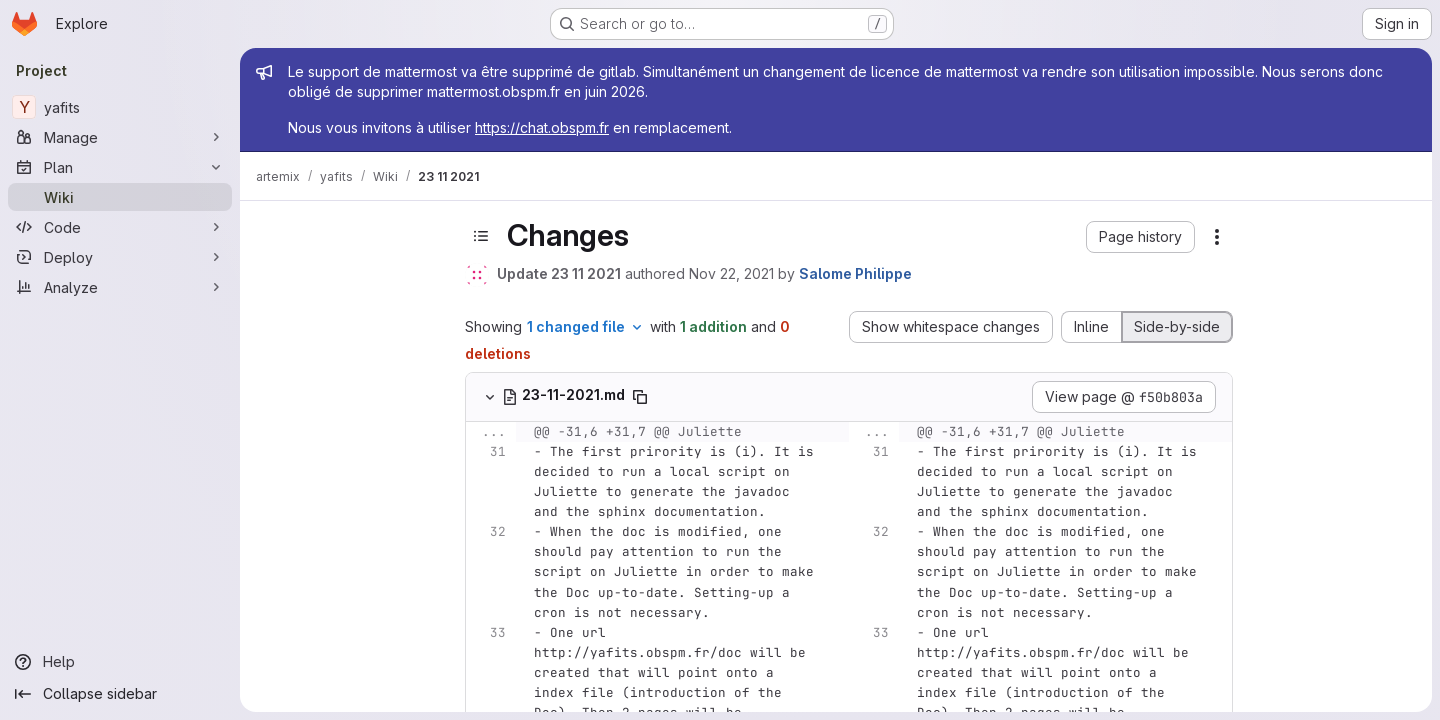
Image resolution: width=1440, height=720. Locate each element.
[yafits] (120, 107)
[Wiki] (120, 197)
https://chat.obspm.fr (542, 127)
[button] (1140, 237)
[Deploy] (120, 257)
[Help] (120, 662)
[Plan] (120, 167)
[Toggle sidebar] (481, 236)
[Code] (120, 227)
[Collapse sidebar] (120, 694)
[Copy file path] (640, 397)
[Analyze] (120, 287)
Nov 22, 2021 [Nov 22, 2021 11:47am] (731, 273)
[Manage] (120, 137)
